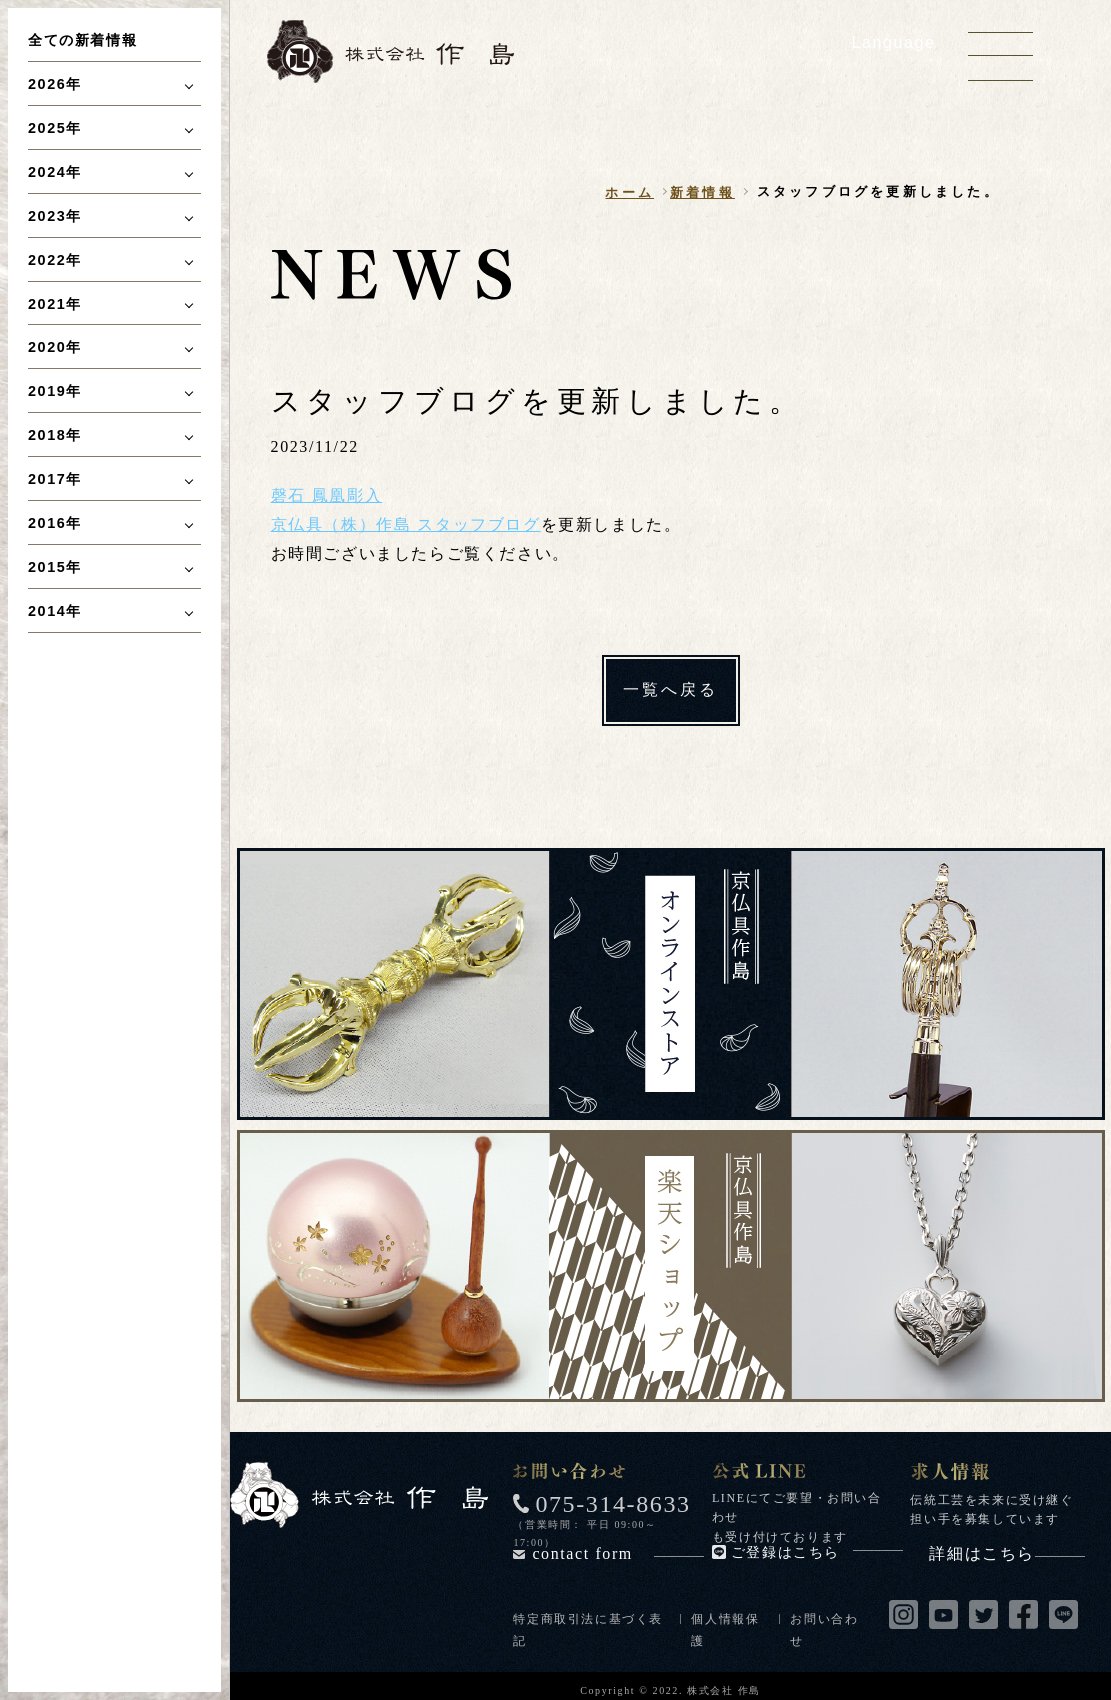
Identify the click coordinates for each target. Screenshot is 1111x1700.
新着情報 (702, 192)
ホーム (629, 192)
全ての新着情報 (82, 40)
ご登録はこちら (817, 1552)
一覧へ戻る (671, 689)
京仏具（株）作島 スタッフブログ (406, 524)
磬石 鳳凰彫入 (327, 495)
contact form (618, 1553)
